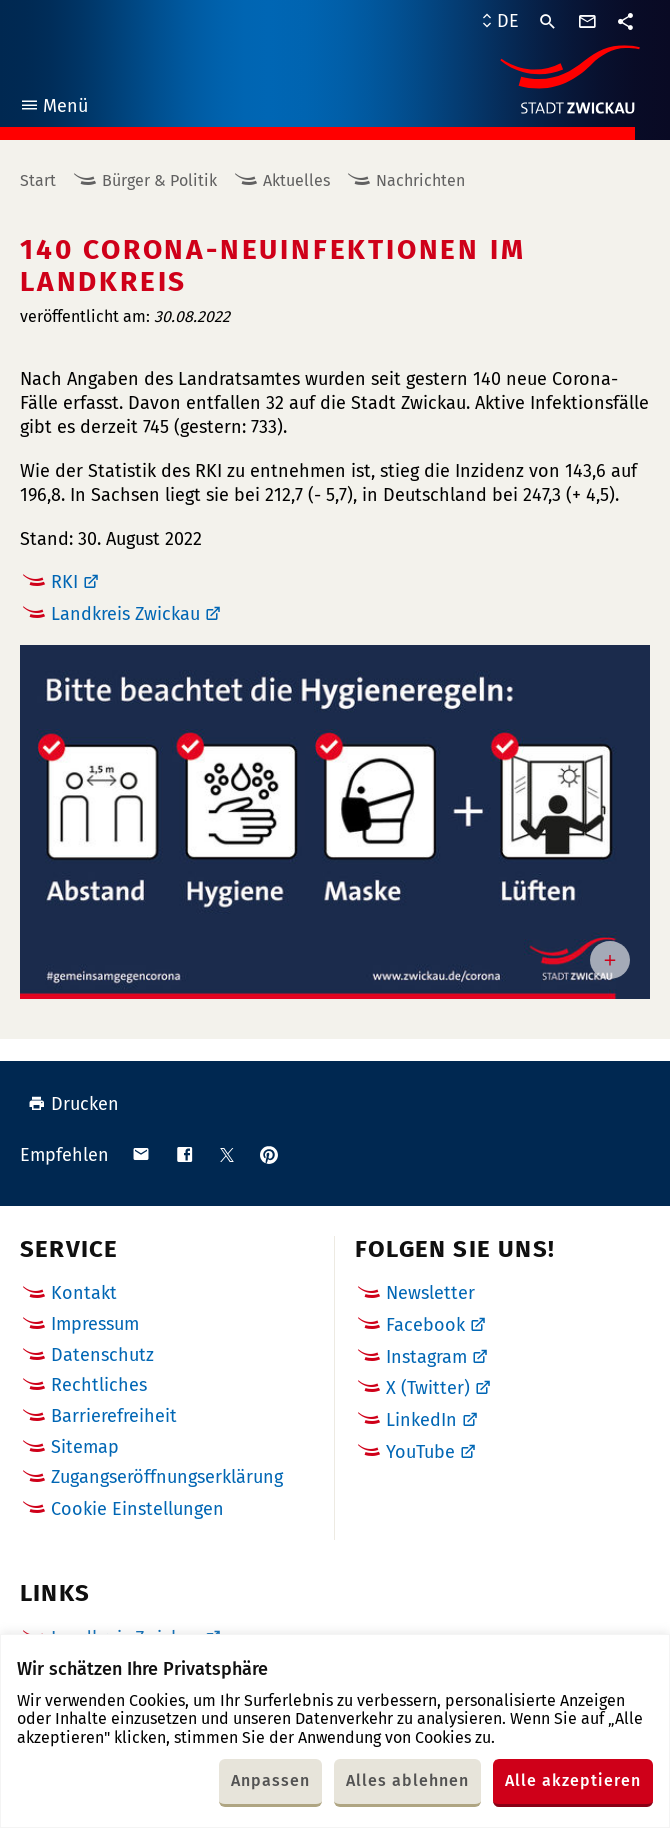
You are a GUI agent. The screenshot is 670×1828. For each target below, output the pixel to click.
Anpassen (270, 1780)
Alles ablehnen (407, 1780)
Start (38, 180)
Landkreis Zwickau (125, 614)
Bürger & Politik (159, 180)
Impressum (95, 1324)
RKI (64, 582)
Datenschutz (102, 1355)
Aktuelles (296, 180)
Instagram (426, 1357)
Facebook (425, 1325)
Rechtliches (99, 1385)
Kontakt (84, 1293)
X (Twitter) (428, 1388)
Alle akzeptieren (573, 1780)
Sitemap (85, 1447)
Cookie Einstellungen (137, 1509)
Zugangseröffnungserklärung (167, 1477)
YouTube (420, 1452)
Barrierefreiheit (114, 1416)
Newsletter (430, 1293)
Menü (53, 108)
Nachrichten (420, 180)
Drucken (73, 1104)
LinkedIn (421, 1420)
